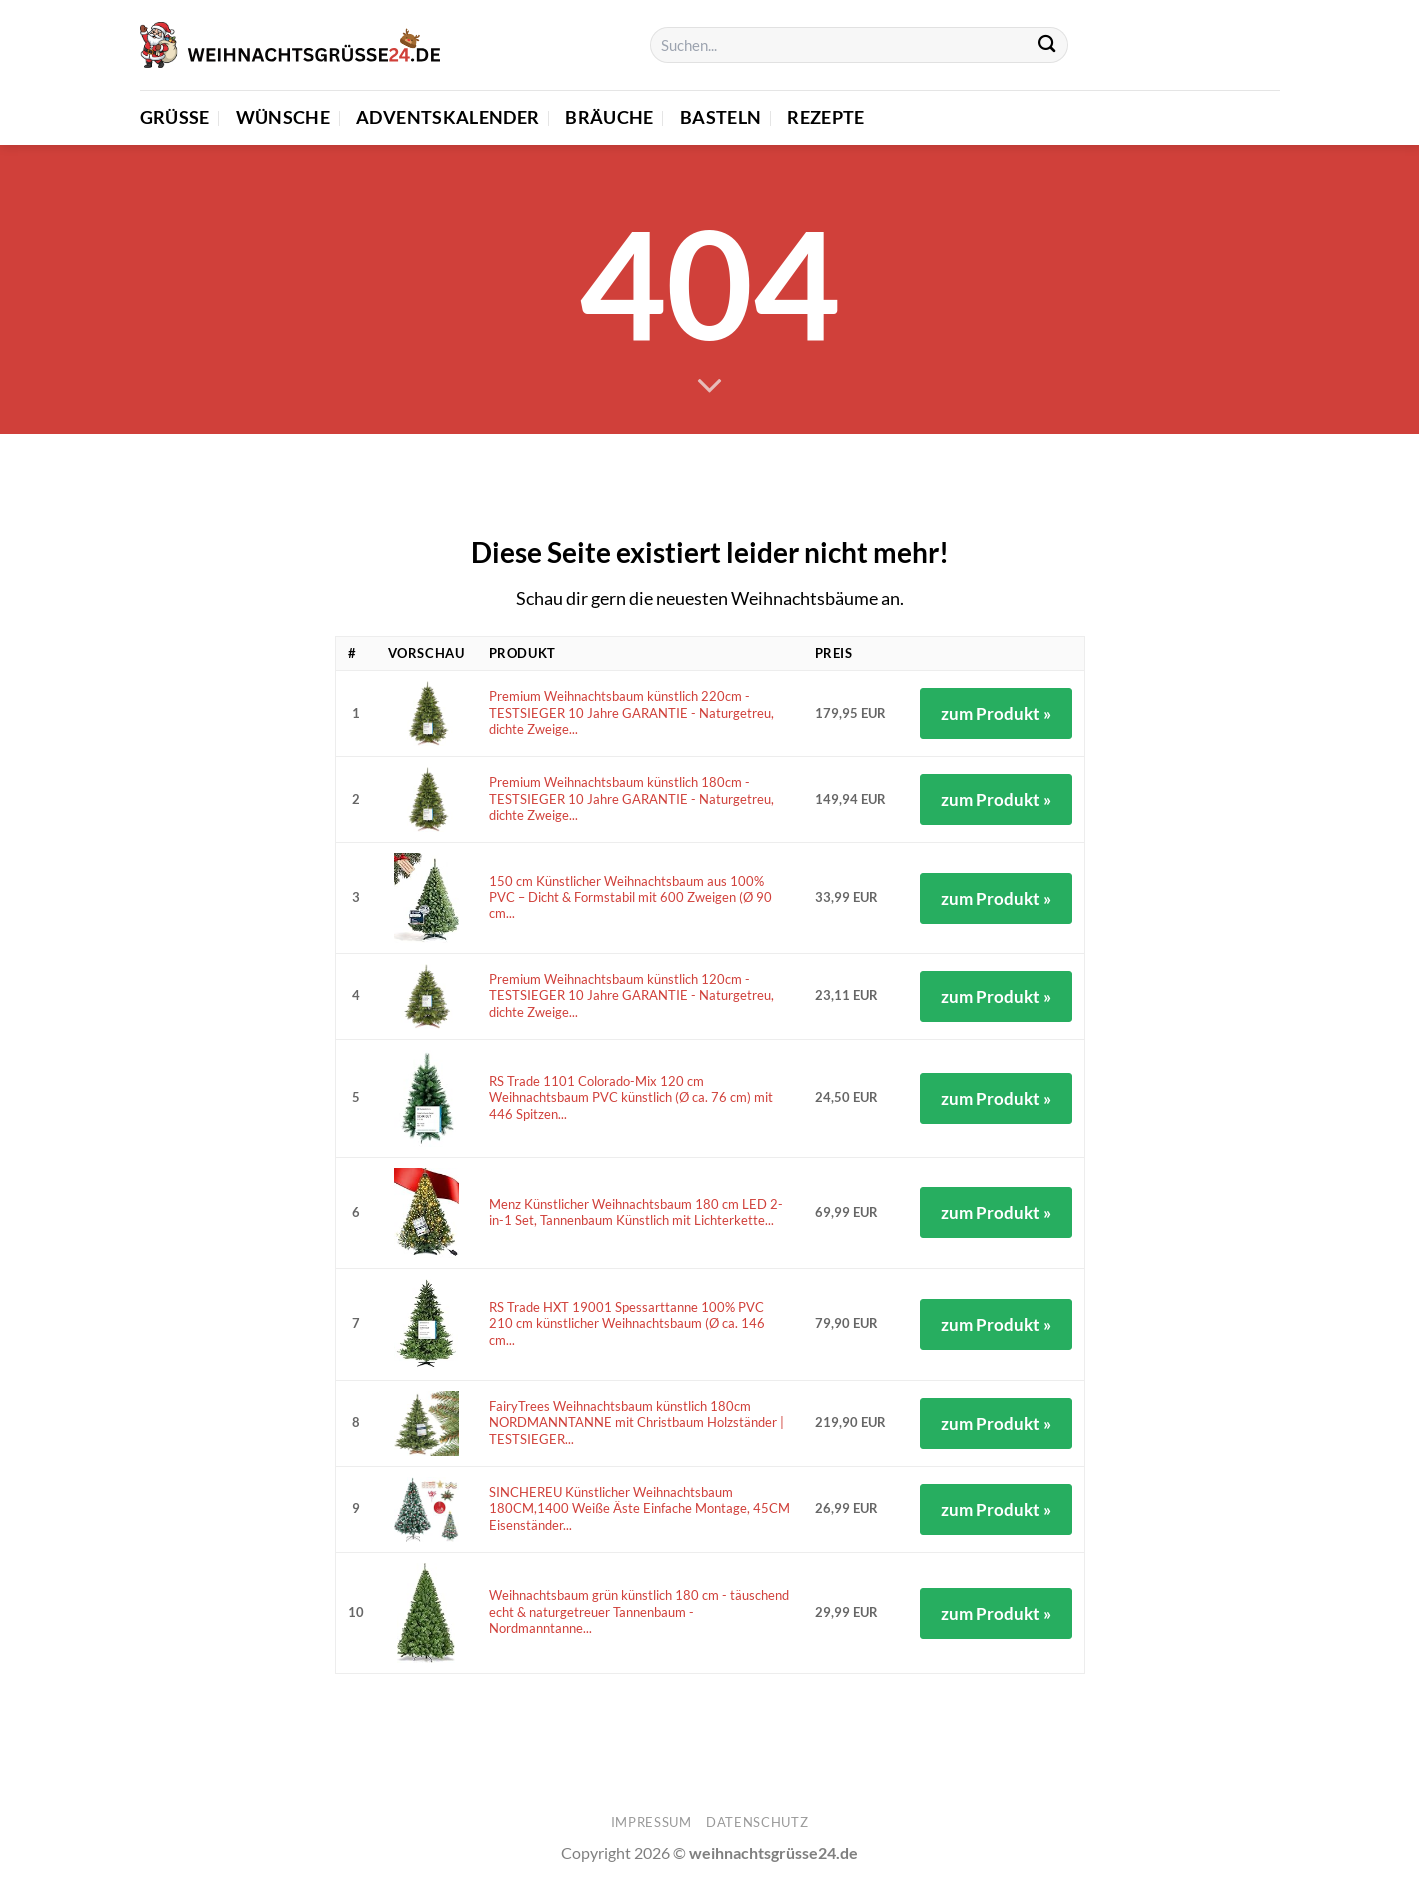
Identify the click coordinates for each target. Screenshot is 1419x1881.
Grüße (175, 117)
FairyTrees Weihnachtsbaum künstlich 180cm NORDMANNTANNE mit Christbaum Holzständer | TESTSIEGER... (636, 1423)
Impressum (651, 1822)
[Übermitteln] (1047, 45)
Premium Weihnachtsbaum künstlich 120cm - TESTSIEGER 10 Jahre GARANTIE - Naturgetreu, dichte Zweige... (631, 996)
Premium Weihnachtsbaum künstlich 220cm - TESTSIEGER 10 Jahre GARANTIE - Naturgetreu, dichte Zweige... (631, 713)
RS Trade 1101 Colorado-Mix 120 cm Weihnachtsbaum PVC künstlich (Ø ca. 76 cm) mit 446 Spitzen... (631, 1098)
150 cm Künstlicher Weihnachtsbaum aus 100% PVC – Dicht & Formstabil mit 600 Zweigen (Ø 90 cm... (630, 898)
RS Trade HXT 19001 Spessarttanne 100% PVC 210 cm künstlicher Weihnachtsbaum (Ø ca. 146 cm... (627, 1324)
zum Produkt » (996, 713)
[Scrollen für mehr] (709, 387)
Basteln (720, 117)
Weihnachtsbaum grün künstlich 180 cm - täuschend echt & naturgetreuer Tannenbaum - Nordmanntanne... (639, 1612)
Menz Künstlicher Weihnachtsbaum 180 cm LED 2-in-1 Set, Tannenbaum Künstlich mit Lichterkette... (636, 1212)
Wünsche (283, 117)
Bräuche (609, 117)
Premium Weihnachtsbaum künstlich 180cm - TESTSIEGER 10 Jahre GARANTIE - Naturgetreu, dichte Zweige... (631, 799)
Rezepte (825, 117)
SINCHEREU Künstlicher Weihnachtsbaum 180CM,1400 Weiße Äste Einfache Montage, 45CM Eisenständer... (639, 1509)
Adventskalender (447, 117)
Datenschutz (757, 1822)
